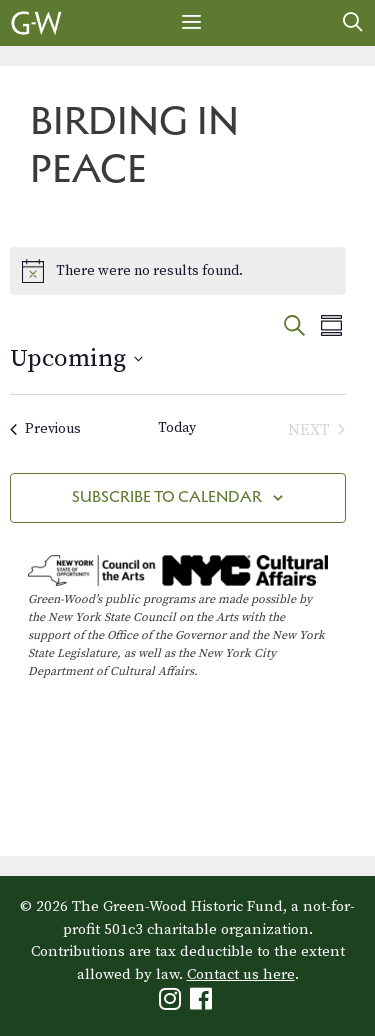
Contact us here (241, 974)
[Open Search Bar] (353, 23)
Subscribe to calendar (167, 496)
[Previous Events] (45, 430)
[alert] (178, 271)
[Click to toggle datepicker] (76, 359)
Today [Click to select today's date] (177, 428)
